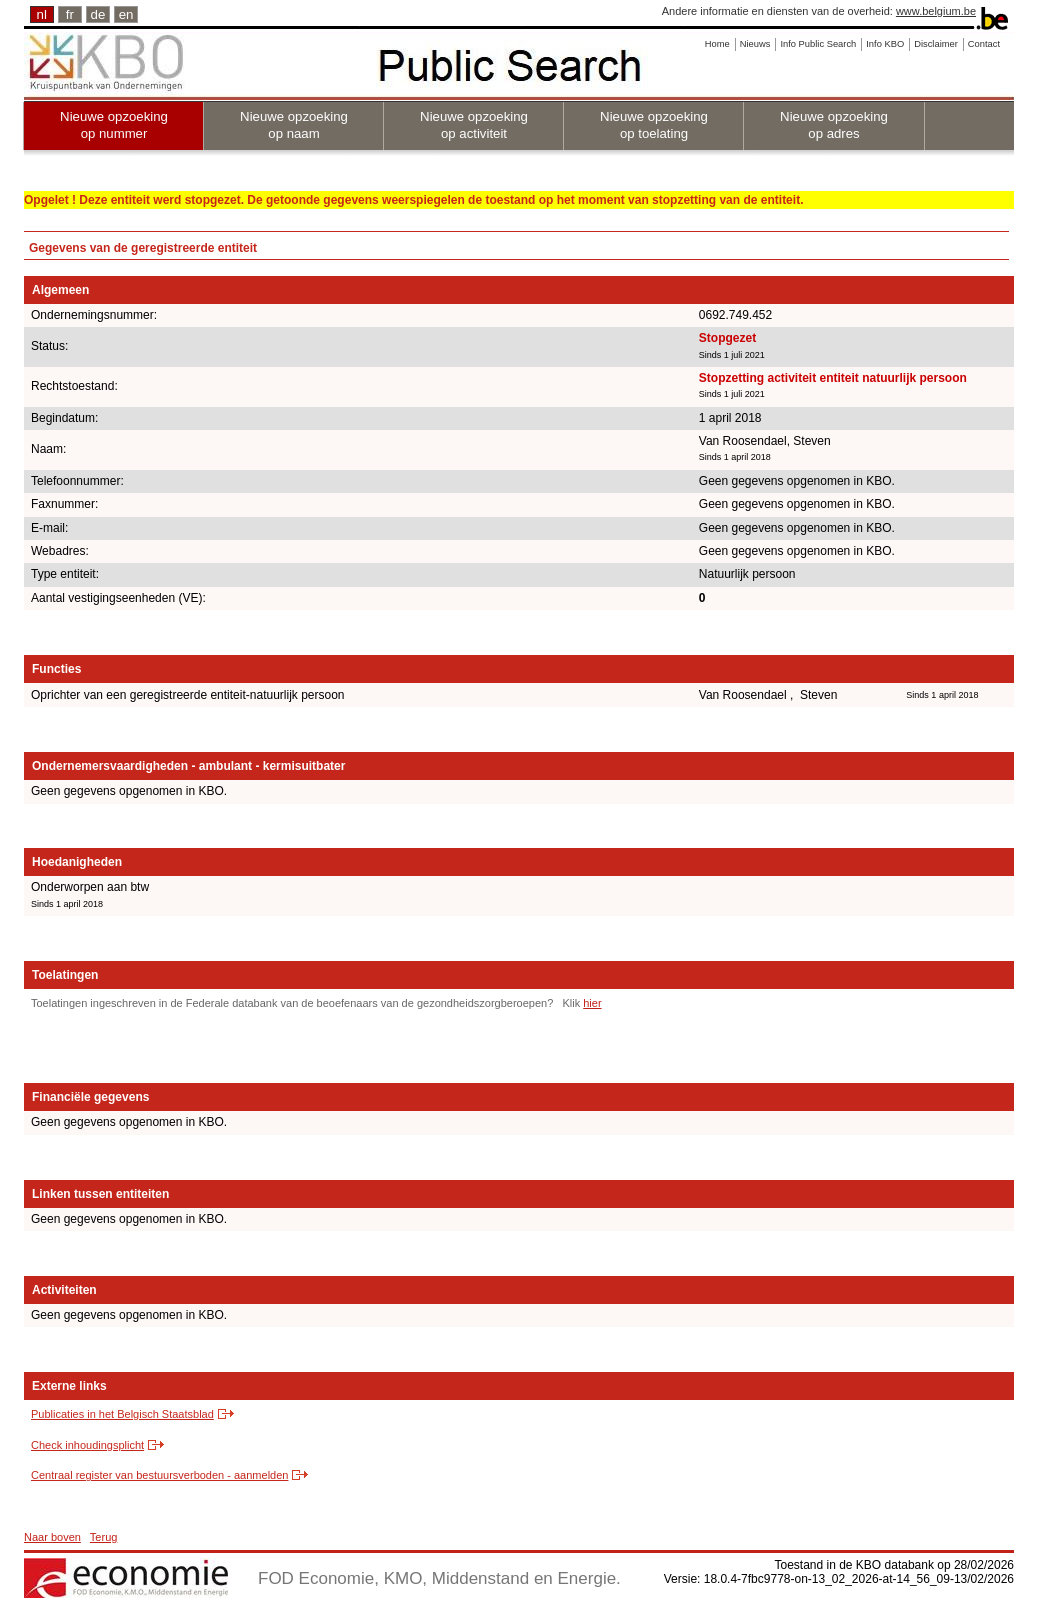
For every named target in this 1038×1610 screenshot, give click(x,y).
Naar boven (52, 1537)
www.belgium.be (936, 11)
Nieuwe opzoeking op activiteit (474, 125)
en (126, 14)
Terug (104, 1537)
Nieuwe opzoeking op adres (834, 125)
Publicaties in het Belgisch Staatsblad (122, 1414)
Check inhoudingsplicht (87, 1445)
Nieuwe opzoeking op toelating (654, 125)
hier (592, 1003)
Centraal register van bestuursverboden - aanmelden (159, 1475)
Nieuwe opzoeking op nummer (114, 125)
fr (70, 14)
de (98, 14)
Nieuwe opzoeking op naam (294, 125)
